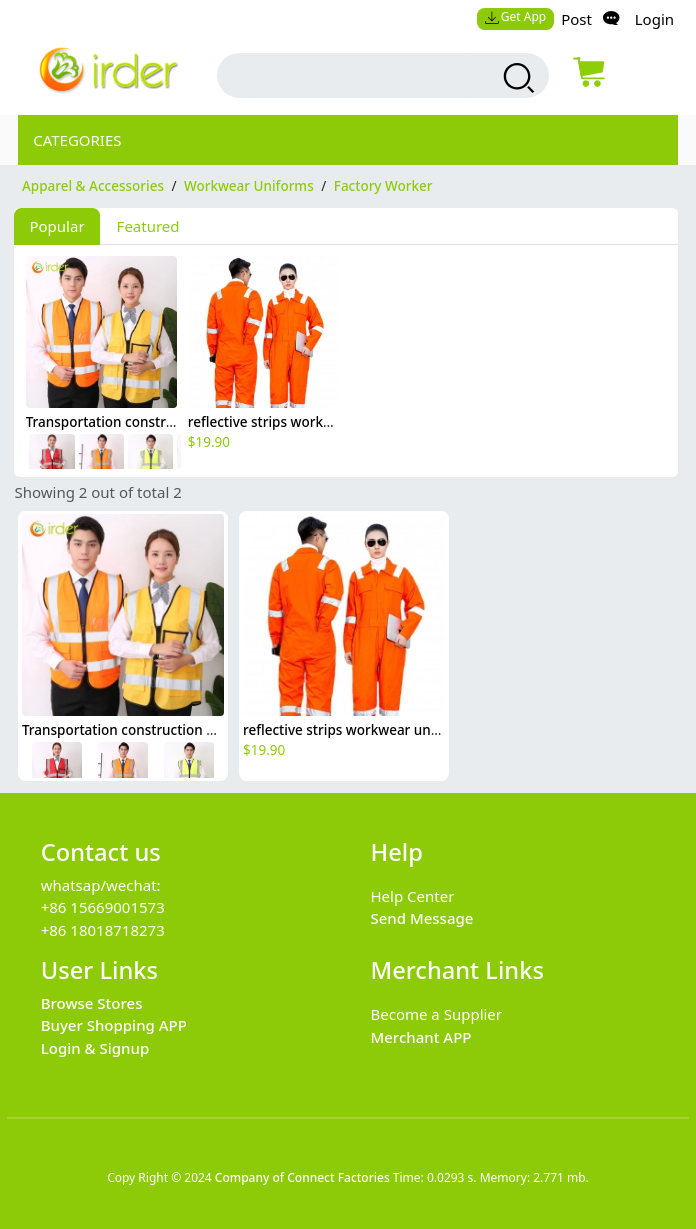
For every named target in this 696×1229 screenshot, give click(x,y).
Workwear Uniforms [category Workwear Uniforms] (249, 186)
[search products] (516, 78)
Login (654, 19)
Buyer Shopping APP (114, 1025)
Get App (515, 16)
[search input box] (358, 75)
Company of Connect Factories (302, 1177)
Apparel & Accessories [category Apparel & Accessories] (93, 186)
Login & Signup (95, 1048)
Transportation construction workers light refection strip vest (219, 730)
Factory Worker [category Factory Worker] (383, 186)
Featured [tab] (148, 226)
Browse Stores (92, 1003)
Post (576, 19)
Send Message (421, 918)
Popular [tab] (56, 226)
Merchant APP (420, 1037)
